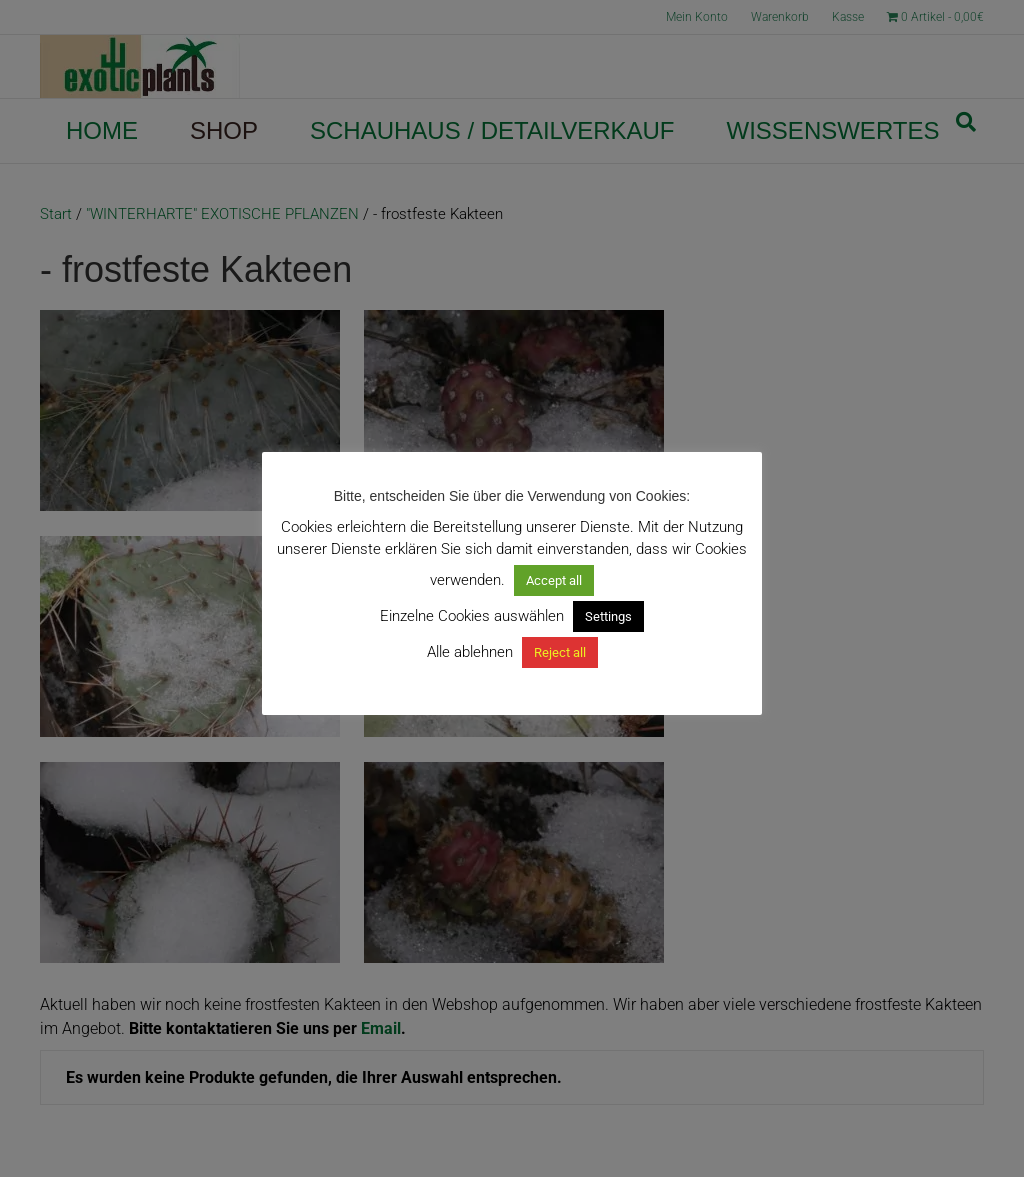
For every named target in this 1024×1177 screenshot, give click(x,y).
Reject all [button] (560, 652)
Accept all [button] (554, 580)
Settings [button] (608, 616)
